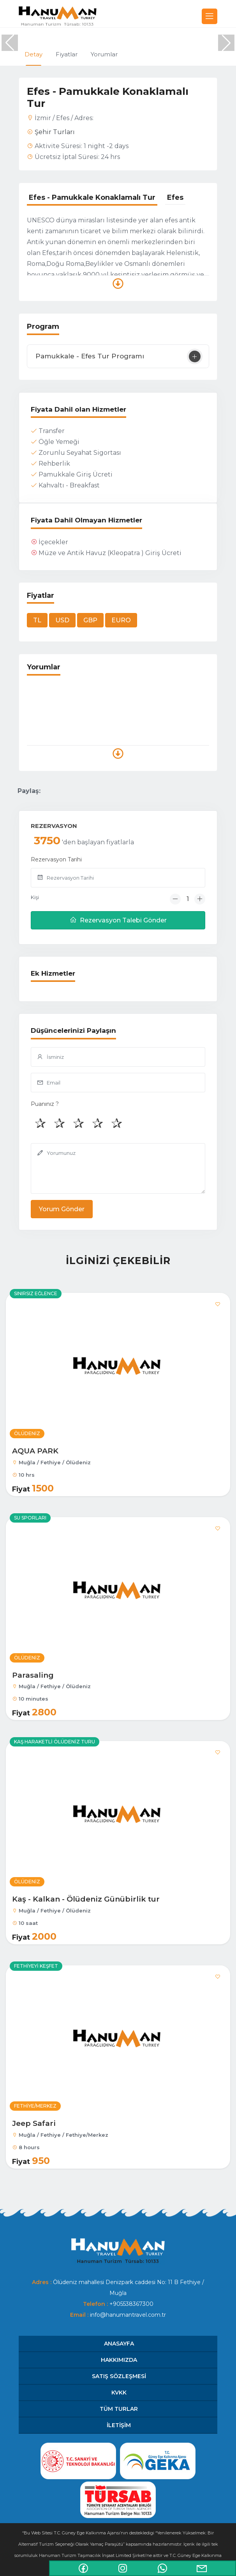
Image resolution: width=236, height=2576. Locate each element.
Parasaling (33, 1675)
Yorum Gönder (62, 1209)
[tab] (92, 198)
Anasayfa (119, 2343)
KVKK (119, 2392)
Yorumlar (104, 54)
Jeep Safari (34, 2123)
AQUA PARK (35, 1450)
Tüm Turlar (119, 2408)
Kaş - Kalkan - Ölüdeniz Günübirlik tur (86, 1899)
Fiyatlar (66, 54)
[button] (226, 43)
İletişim (119, 2425)
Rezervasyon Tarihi (56, 859)
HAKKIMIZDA (119, 2359)
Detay (33, 54)
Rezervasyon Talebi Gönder (118, 920)
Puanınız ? (45, 1103)
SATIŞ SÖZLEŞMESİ (119, 2376)
